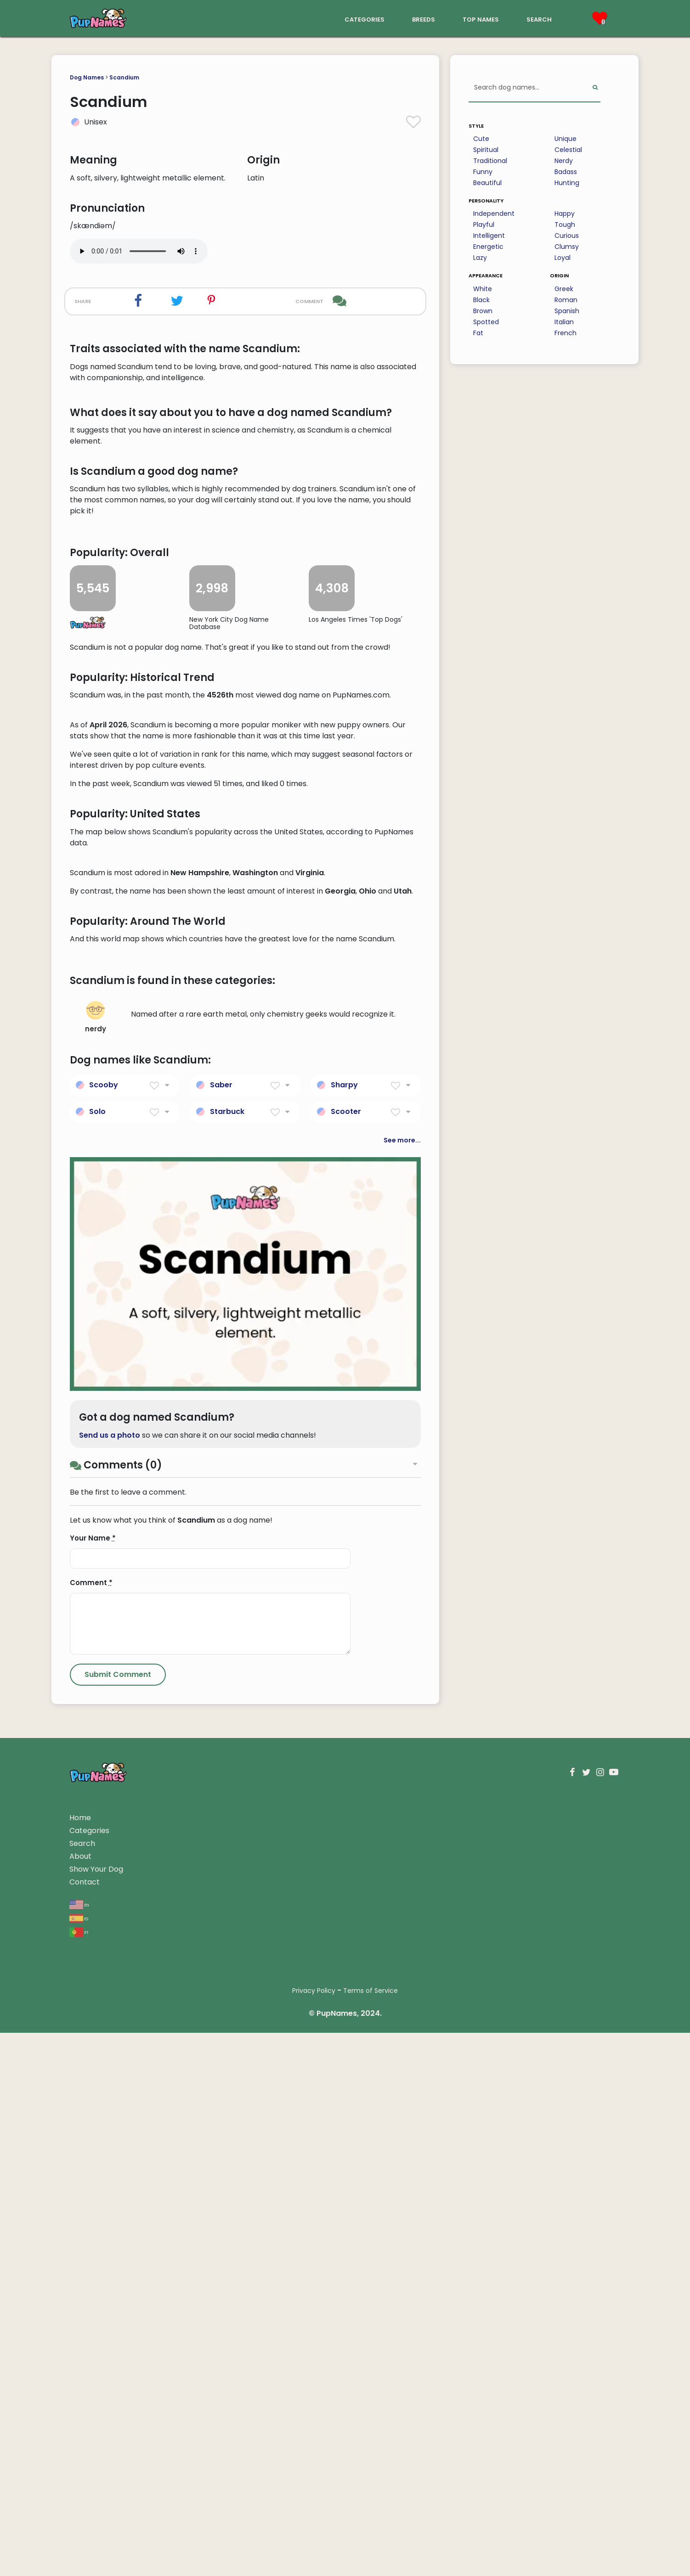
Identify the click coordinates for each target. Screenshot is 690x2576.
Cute (481, 138)
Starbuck (227, 1654)
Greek (563, 288)
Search (82, 2386)
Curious (566, 235)
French (565, 332)
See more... (402, 1683)
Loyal (562, 257)
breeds (423, 18)
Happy (564, 213)
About (80, 2399)
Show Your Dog (96, 2412)
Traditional (490, 160)
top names (481, 18)
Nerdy (563, 160)
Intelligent (489, 235)
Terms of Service (370, 2533)
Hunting (566, 182)
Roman (565, 299)
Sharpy (344, 1628)
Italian (564, 321)
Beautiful (487, 182)
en (79, 2447)
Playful (483, 224)
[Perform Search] (595, 87)
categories (365, 18)
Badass (565, 171)
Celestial (568, 149)
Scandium (124, 77)
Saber (221, 1628)
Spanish (566, 310)
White (482, 288)
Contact (84, 2425)
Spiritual (485, 149)
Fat (478, 332)
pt (79, 2475)
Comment (91, 2126)
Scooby (103, 1628)
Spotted (486, 321)
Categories (89, 2373)
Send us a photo (109, 1978)
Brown (482, 310)
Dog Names (87, 77)
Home (80, 2361)
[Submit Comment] (118, 2218)
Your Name (93, 2081)
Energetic (488, 246)
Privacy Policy (313, 2533)
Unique (565, 138)
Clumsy (566, 246)
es (78, 2461)
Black (481, 299)
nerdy (95, 1560)
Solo (97, 1654)
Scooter (346, 1654)
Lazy (480, 257)
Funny (482, 171)
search (539, 18)
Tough (564, 224)
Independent (494, 213)
